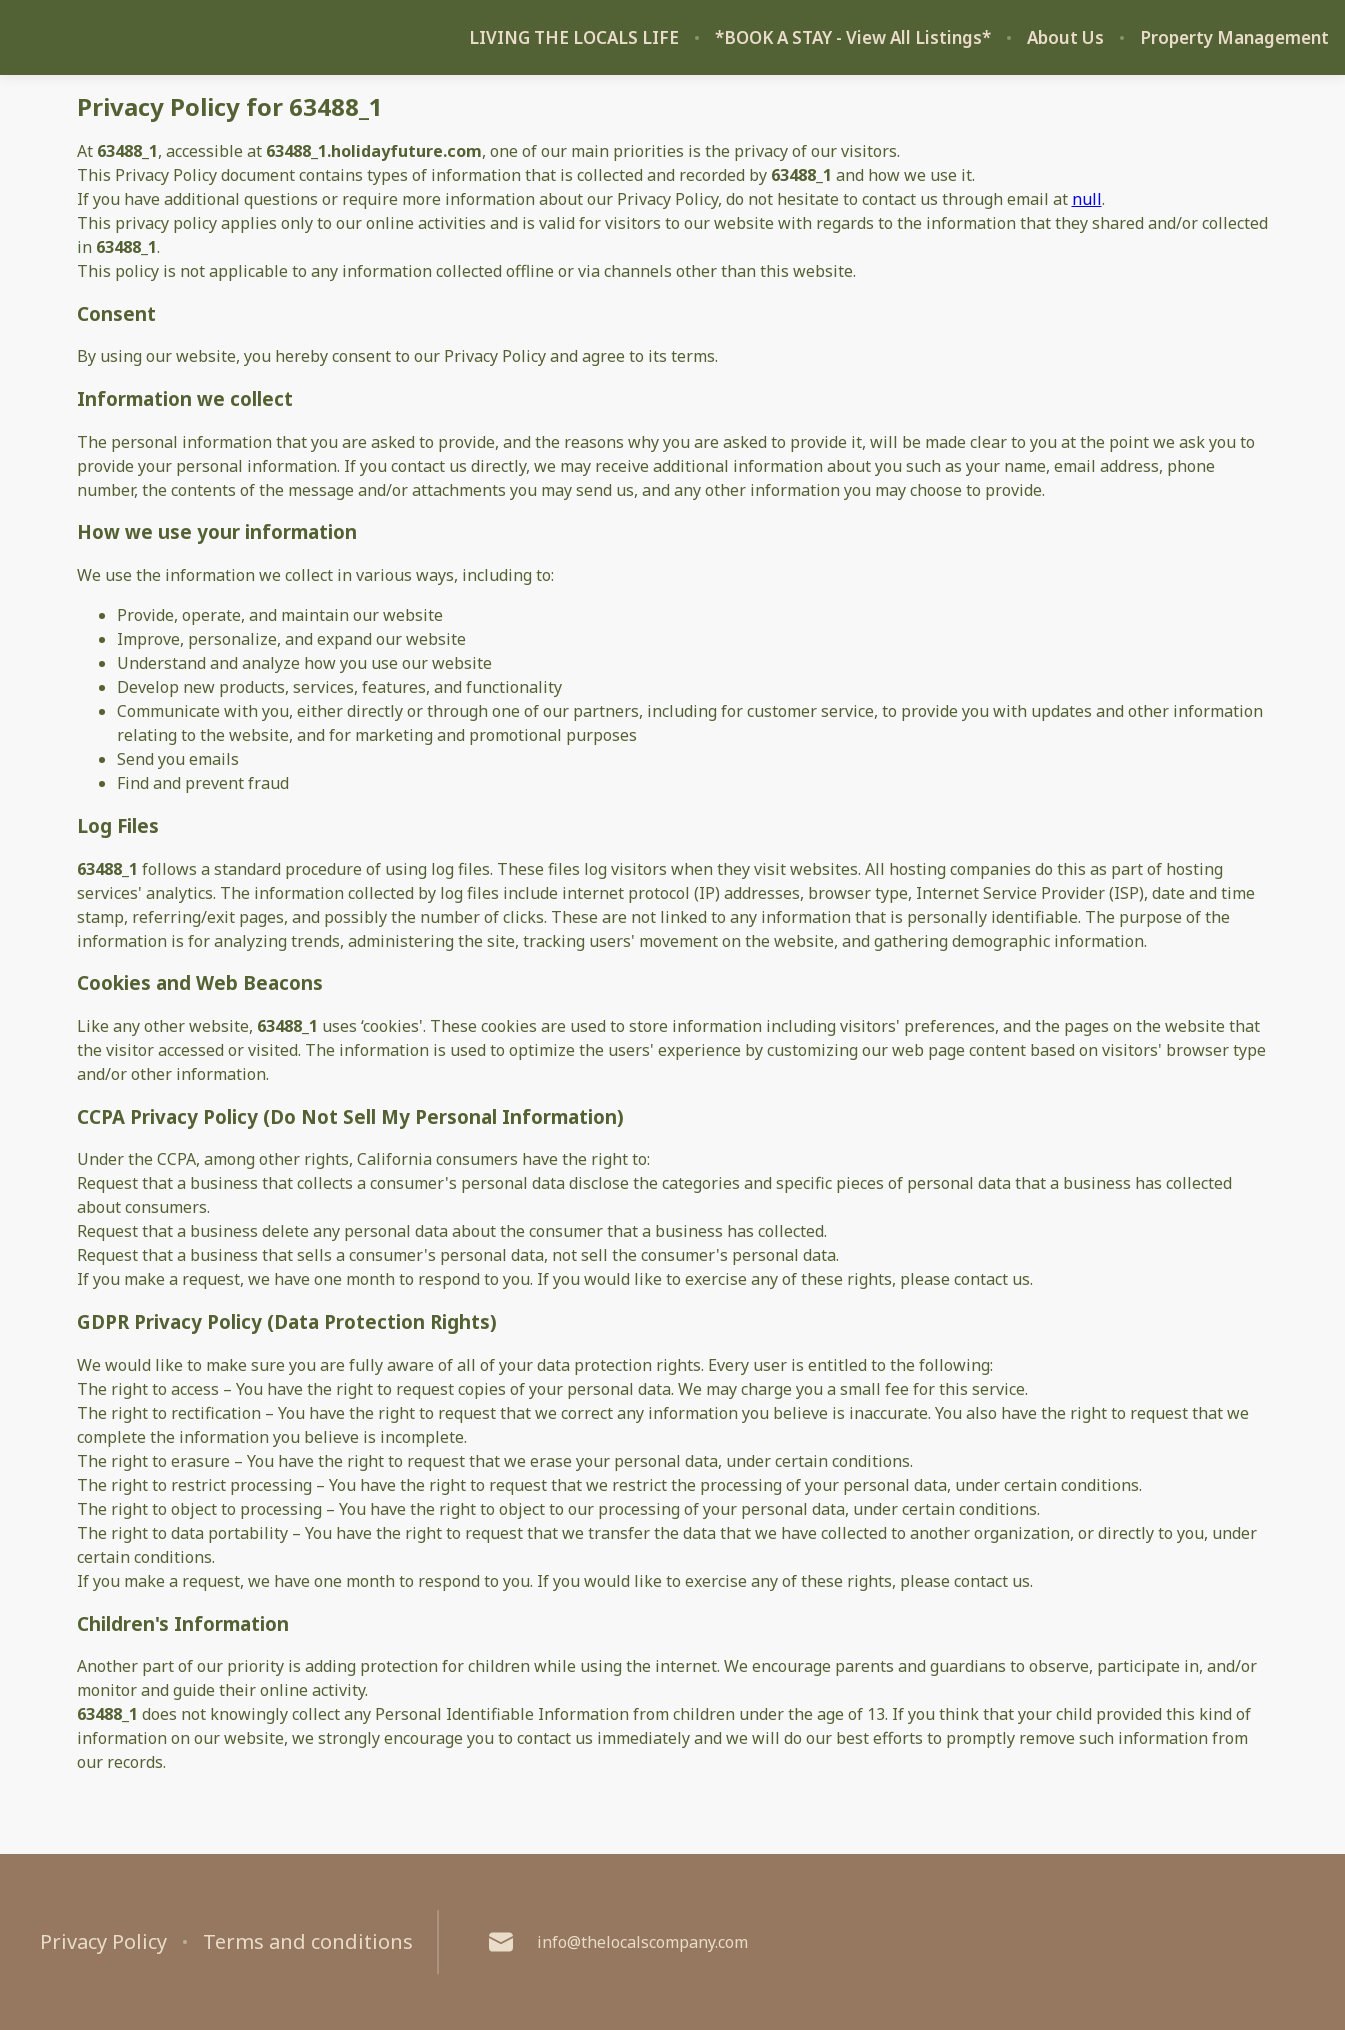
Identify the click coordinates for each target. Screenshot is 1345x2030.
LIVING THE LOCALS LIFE (574, 38)
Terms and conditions (308, 1942)
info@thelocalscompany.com (618, 1942)
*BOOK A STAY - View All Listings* (853, 38)
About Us (1065, 38)
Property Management (1234, 38)
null (1087, 199)
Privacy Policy (103, 1942)
